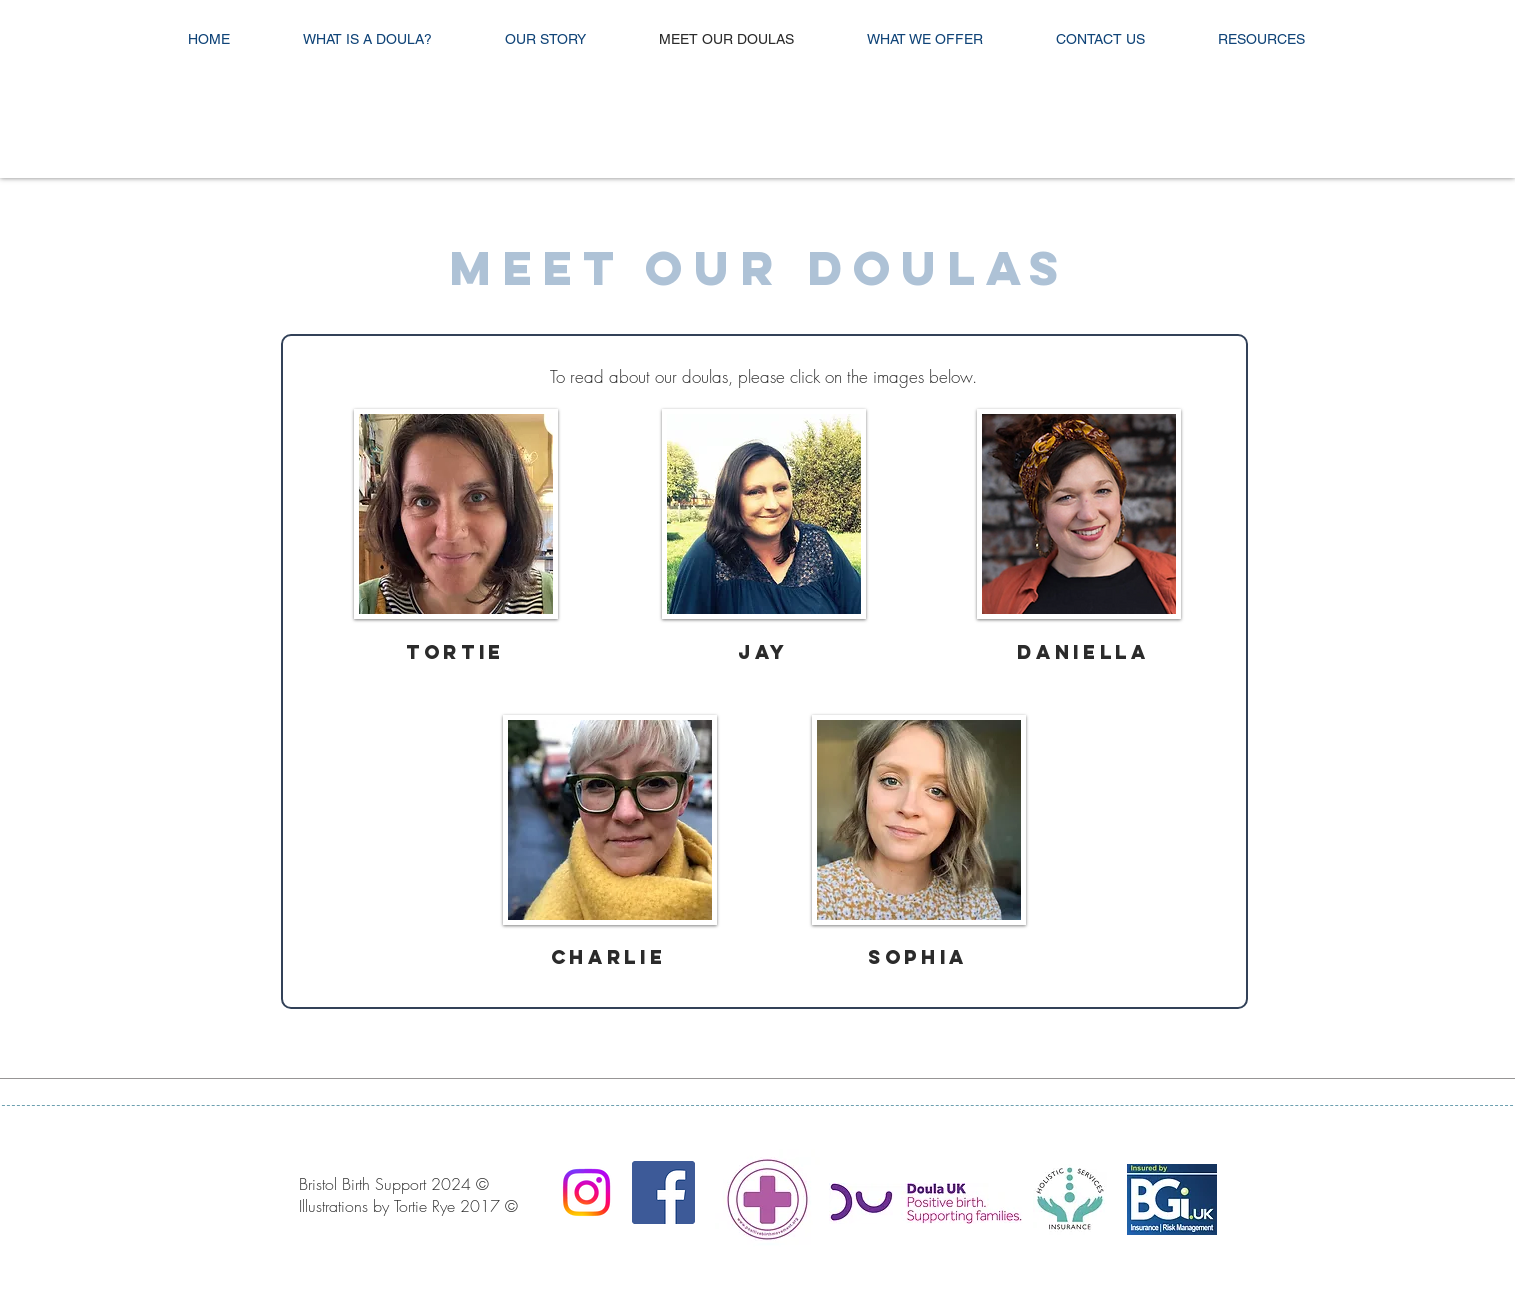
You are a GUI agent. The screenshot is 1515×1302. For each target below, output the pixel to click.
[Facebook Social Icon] (663, 1192)
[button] (456, 514)
